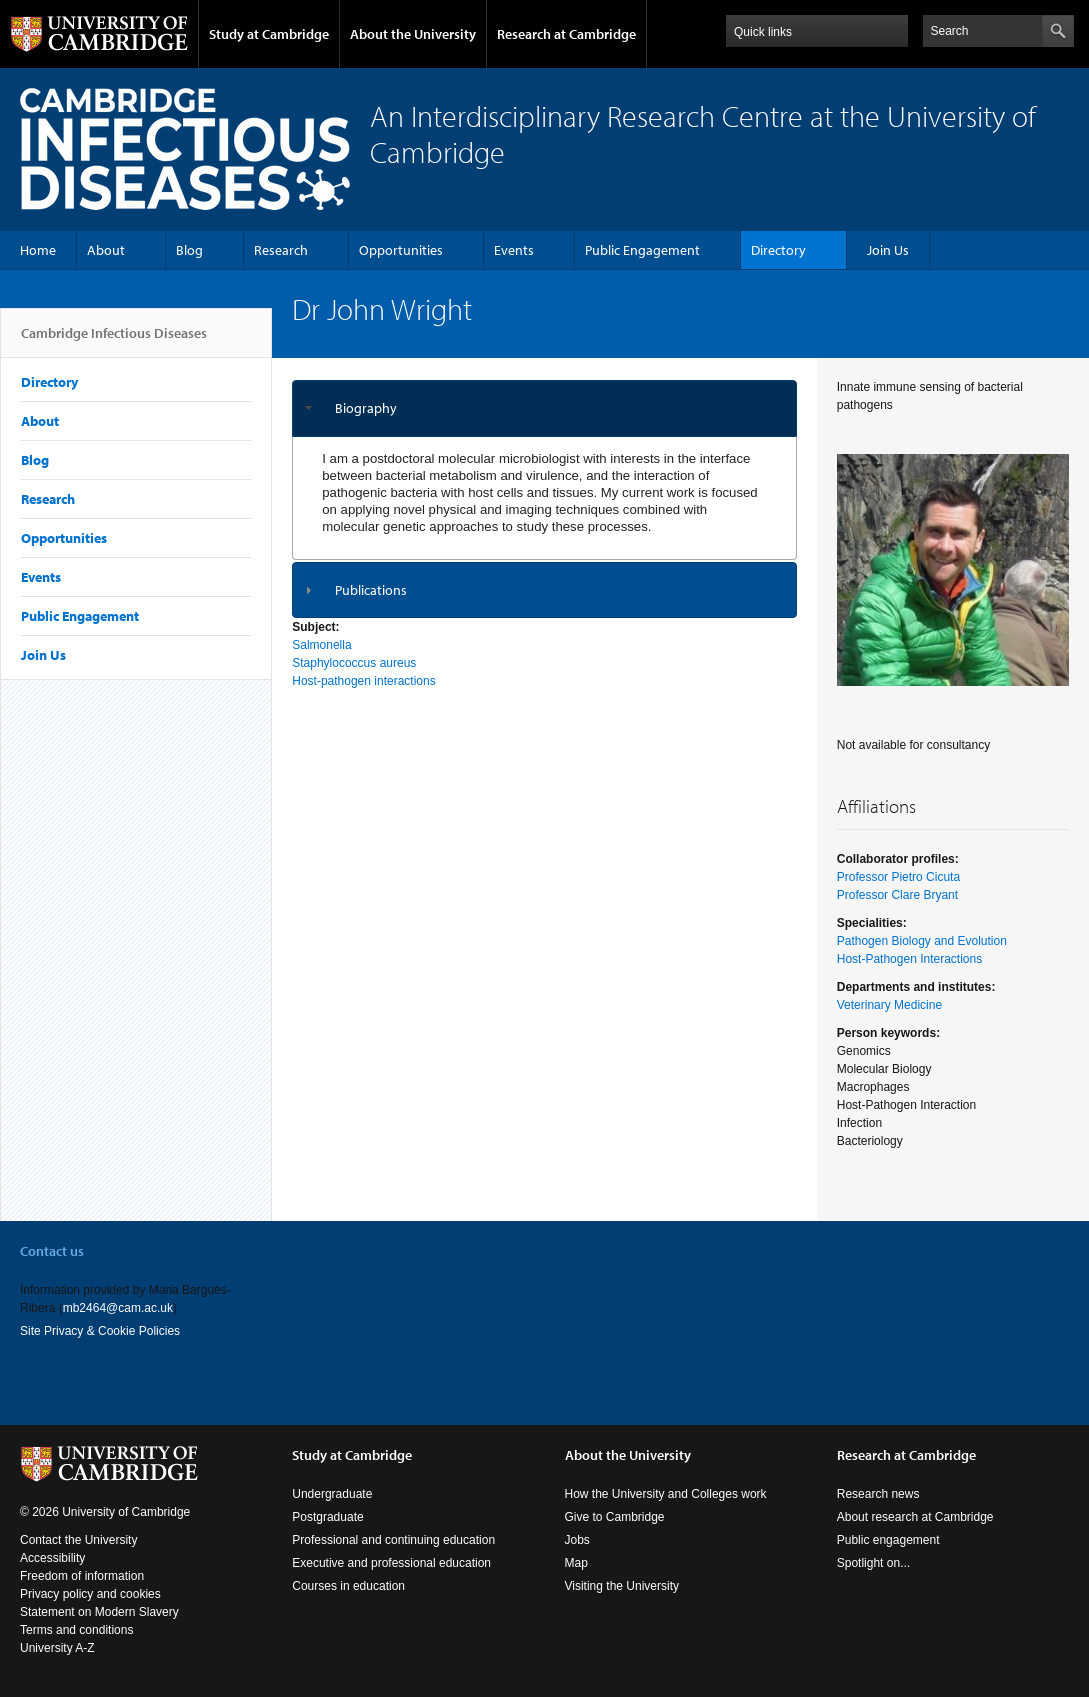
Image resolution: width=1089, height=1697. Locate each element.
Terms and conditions (76, 1630)
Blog (189, 250)
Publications (371, 590)
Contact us (52, 1251)
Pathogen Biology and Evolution (922, 941)
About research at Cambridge (915, 1517)
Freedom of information (82, 1576)
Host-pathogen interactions (363, 681)
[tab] (544, 408)
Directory (778, 250)
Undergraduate (332, 1494)
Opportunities (401, 250)
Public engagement (888, 1540)
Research (281, 250)
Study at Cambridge (269, 34)
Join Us (888, 250)
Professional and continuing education (393, 1540)
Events (514, 250)
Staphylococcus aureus (354, 663)
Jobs (577, 1540)
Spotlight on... (873, 1563)
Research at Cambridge (566, 34)
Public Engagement (642, 250)
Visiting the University (622, 1586)
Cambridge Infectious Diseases (114, 341)
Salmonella (321, 645)
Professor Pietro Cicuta (898, 877)
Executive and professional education (391, 1563)
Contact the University (78, 1540)
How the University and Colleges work (666, 1494)
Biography (366, 408)
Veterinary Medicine (889, 1005)
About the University (413, 34)
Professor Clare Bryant (897, 895)
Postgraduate (327, 1517)
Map (576, 1563)
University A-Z (57, 1648)
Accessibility (52, 1558)
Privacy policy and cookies (90, 1594)
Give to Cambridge (615, 1517)
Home (38, 250)
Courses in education (348, 1586)
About (106, 250)
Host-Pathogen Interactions (909, 959)
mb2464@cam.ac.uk (118, 1308)
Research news (878, 1494)
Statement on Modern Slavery (99, 1612)
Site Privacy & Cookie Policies (100, 1331)
